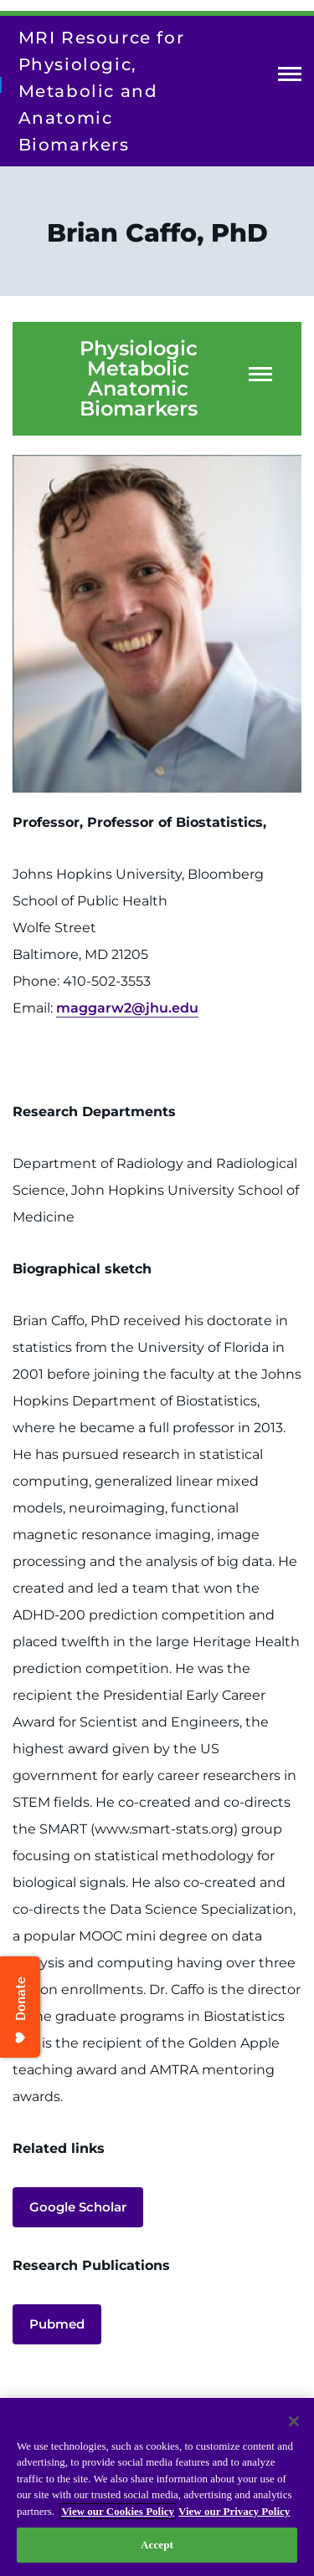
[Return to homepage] (1, 84)
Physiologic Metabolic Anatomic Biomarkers (139, 379)
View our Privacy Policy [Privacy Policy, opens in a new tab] (234, 2511)
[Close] (293, 2421)
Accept (157, 2544)
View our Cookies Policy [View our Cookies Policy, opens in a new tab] (117, 2511)
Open (289, 77)
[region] (157, 2487)
